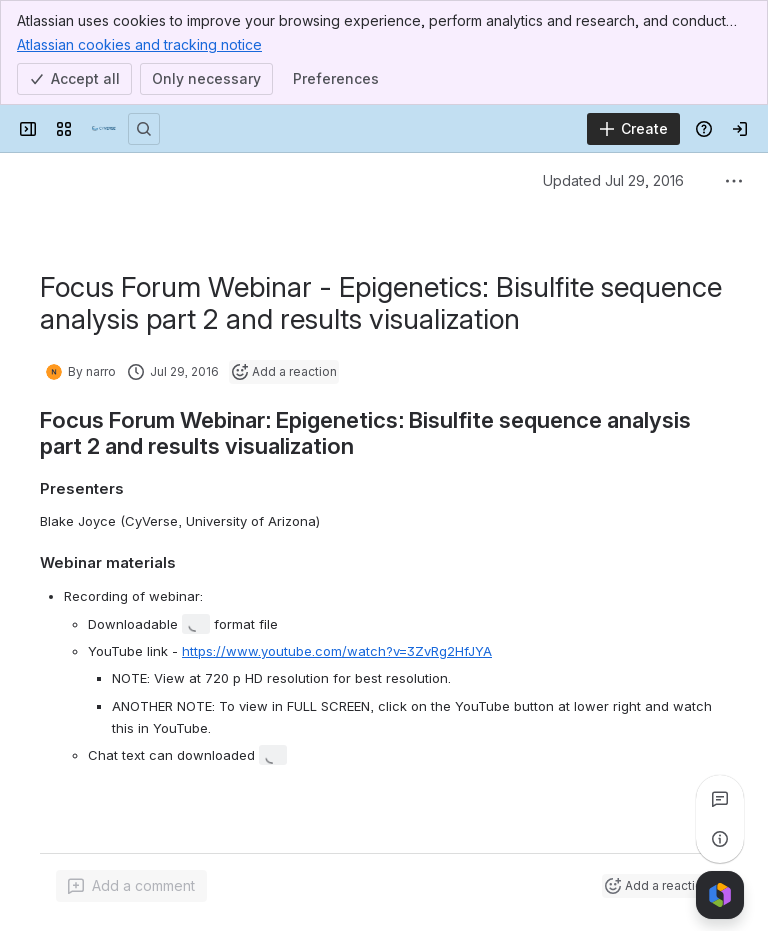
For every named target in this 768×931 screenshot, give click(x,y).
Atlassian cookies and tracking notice (139, 44)
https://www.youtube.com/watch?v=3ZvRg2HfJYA (337, 651)
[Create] (633, 129)
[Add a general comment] (131, 886)
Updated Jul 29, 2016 (613, 180)
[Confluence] (104, 129)
